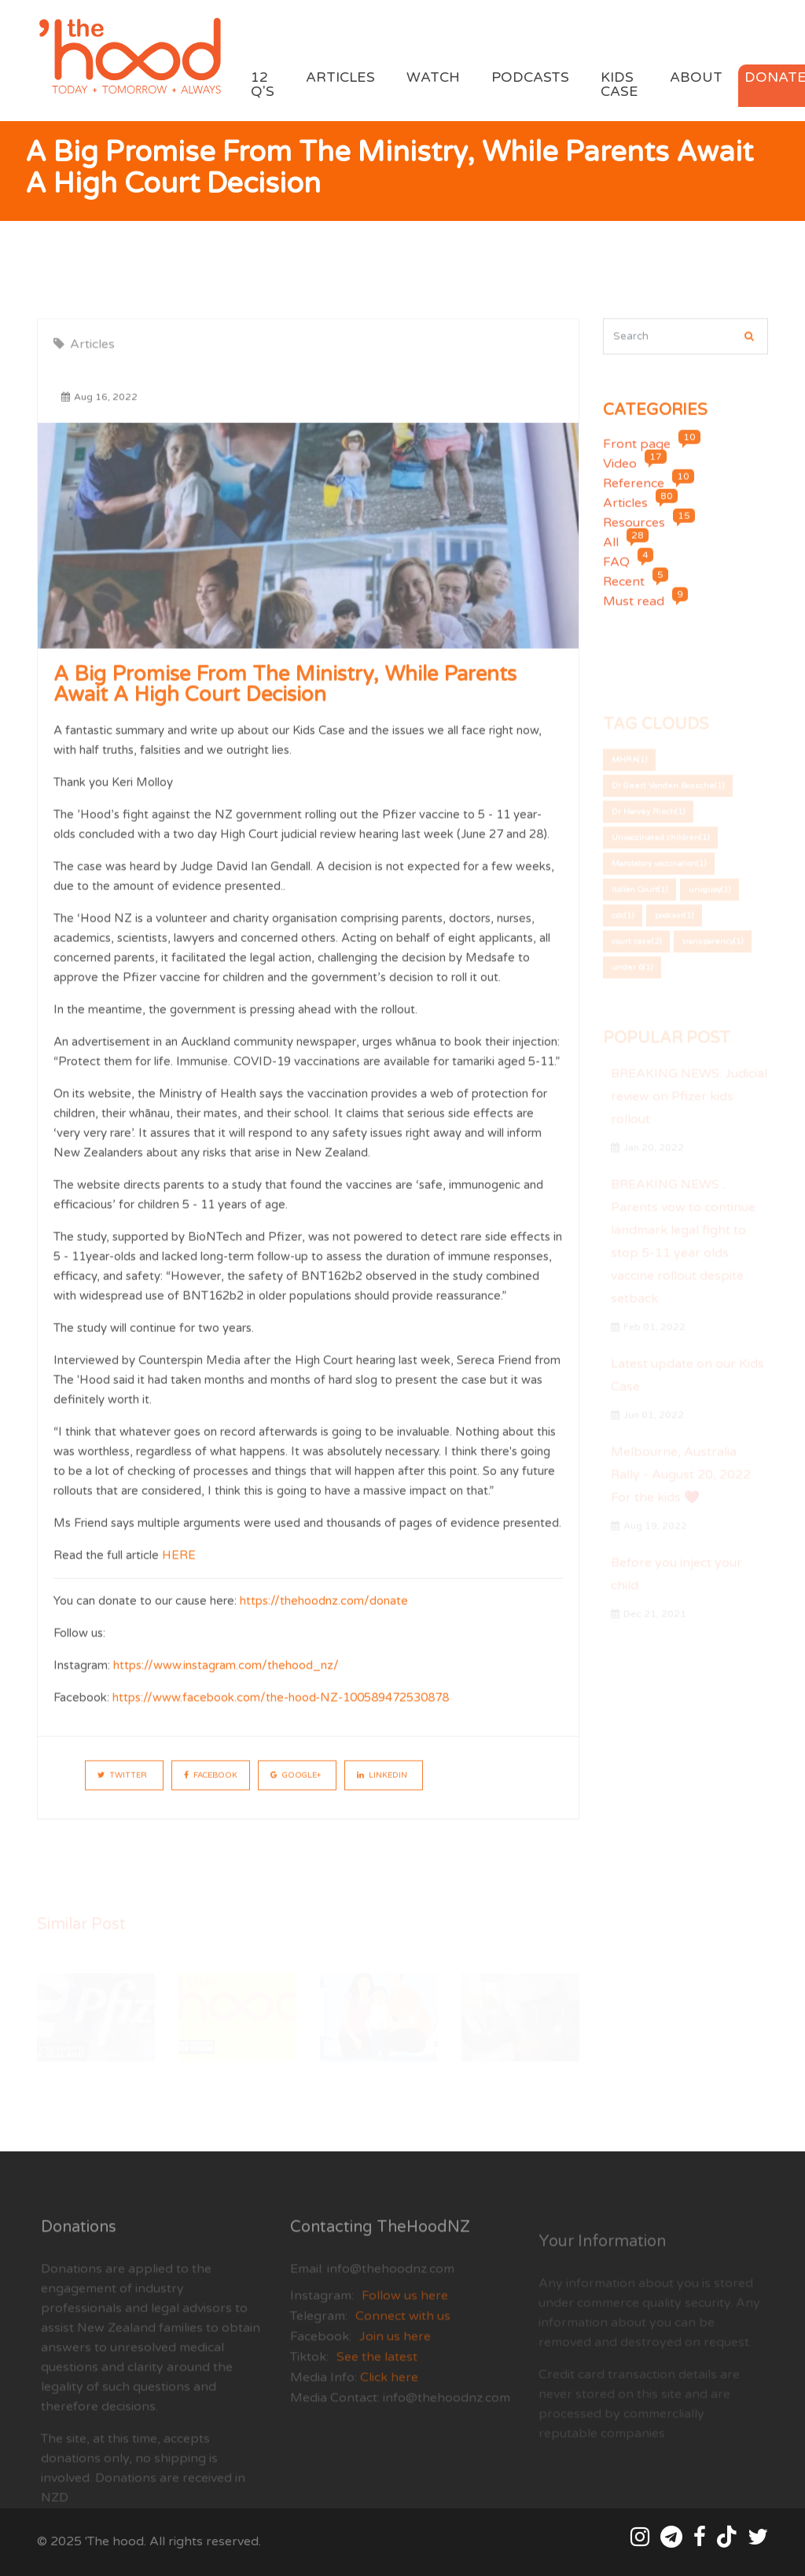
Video (620, 478)
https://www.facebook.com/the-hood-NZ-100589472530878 (280, 1711)
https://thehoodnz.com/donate (324, 1614)
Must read (633, 616)
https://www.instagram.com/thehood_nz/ (226, 1679)
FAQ (616, 576)
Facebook (210, 1789)
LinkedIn (382, 1789)
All (611, 557)
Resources (634, 537)
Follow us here (405, 2324)
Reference (633, 498)
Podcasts (530, 77)
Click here (387, 2406)
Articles (340, 77)
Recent (624, 596)
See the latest (376, 2386)
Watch (433, 77)
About (696, 77)
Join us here (395, 2365)
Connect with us (402, 2345)
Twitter (122, 1789)
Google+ (295, 1789)
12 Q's (262, 84)
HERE (179, 1569)
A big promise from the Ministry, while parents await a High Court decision (284, 697)
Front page (637, 458)
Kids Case (619, 84)
